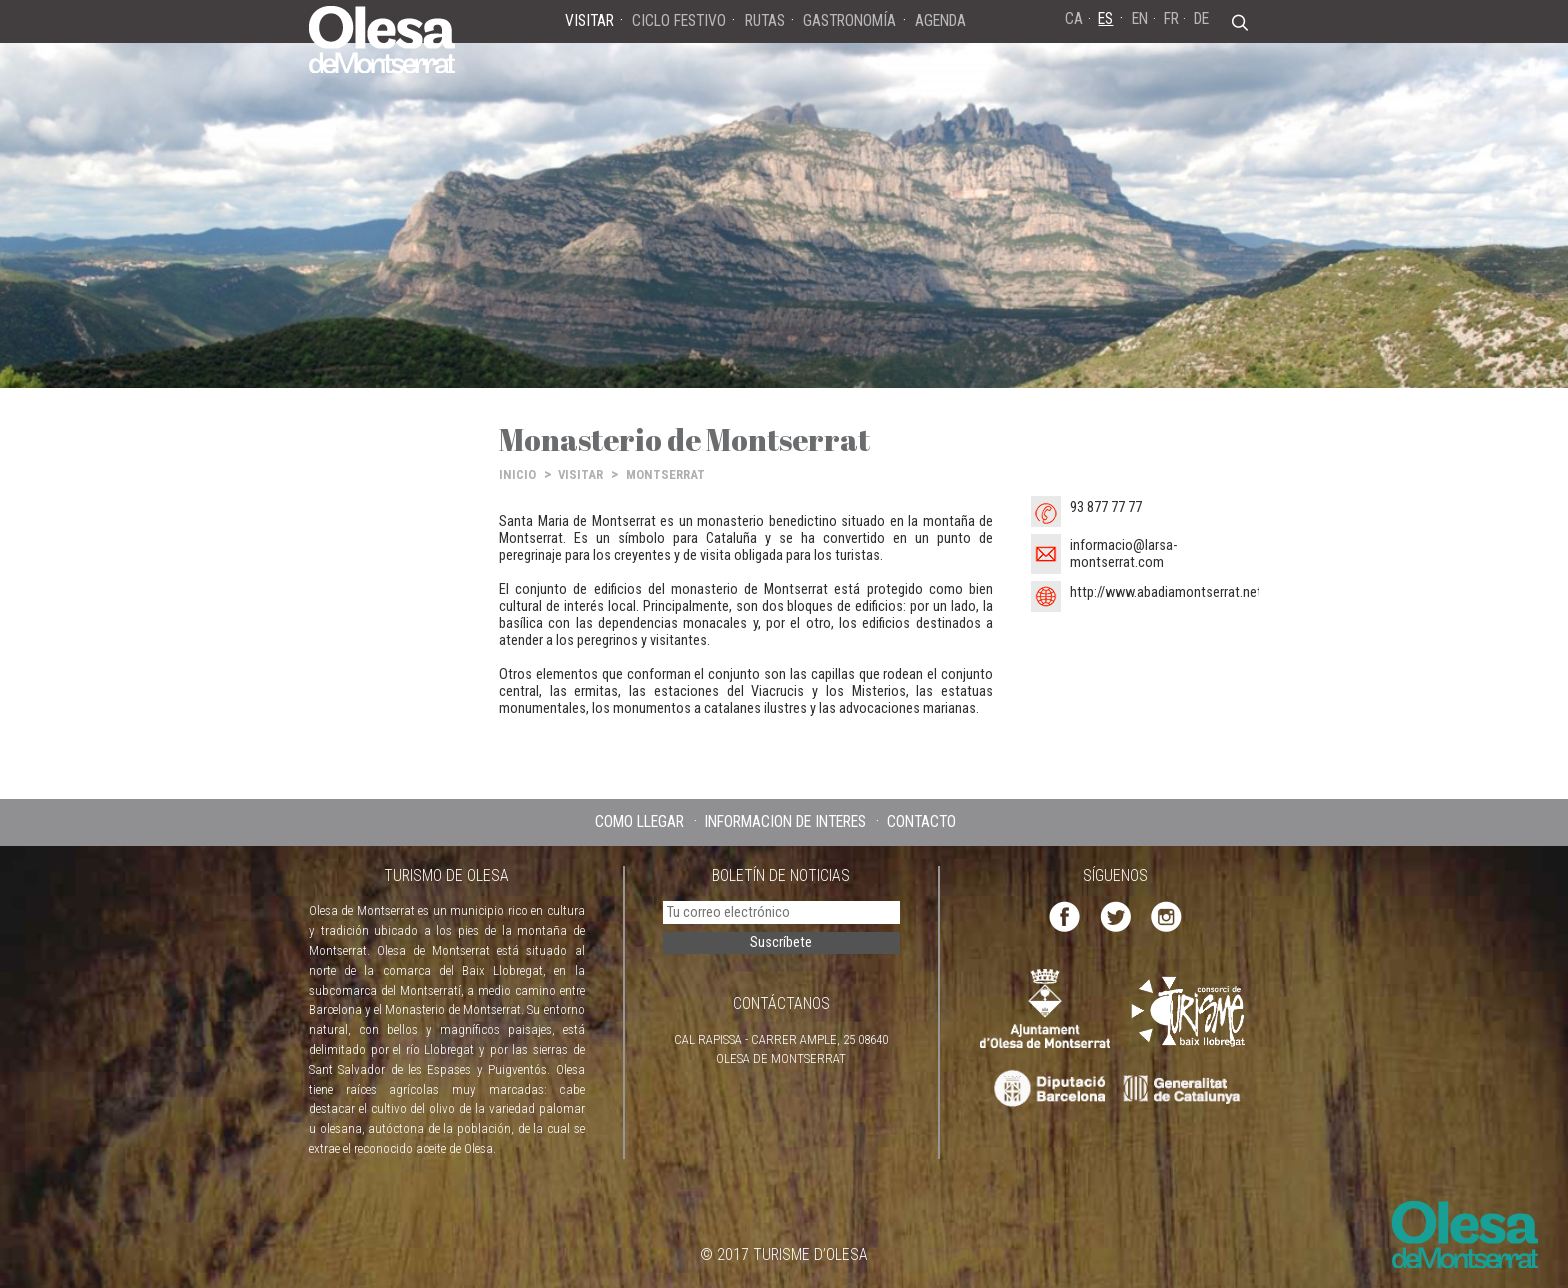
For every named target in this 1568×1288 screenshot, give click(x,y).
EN (1140, 18)
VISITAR (580, 474)
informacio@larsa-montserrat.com (1123, 554)
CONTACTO (921, 821)
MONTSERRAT (665, 474)
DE (1201, 18)
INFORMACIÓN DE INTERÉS (785, 821)
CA (1074, 18)
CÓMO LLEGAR (639, 821)
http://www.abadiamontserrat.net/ (1168, 592)
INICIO (517, 474)
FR (1171, 18)
